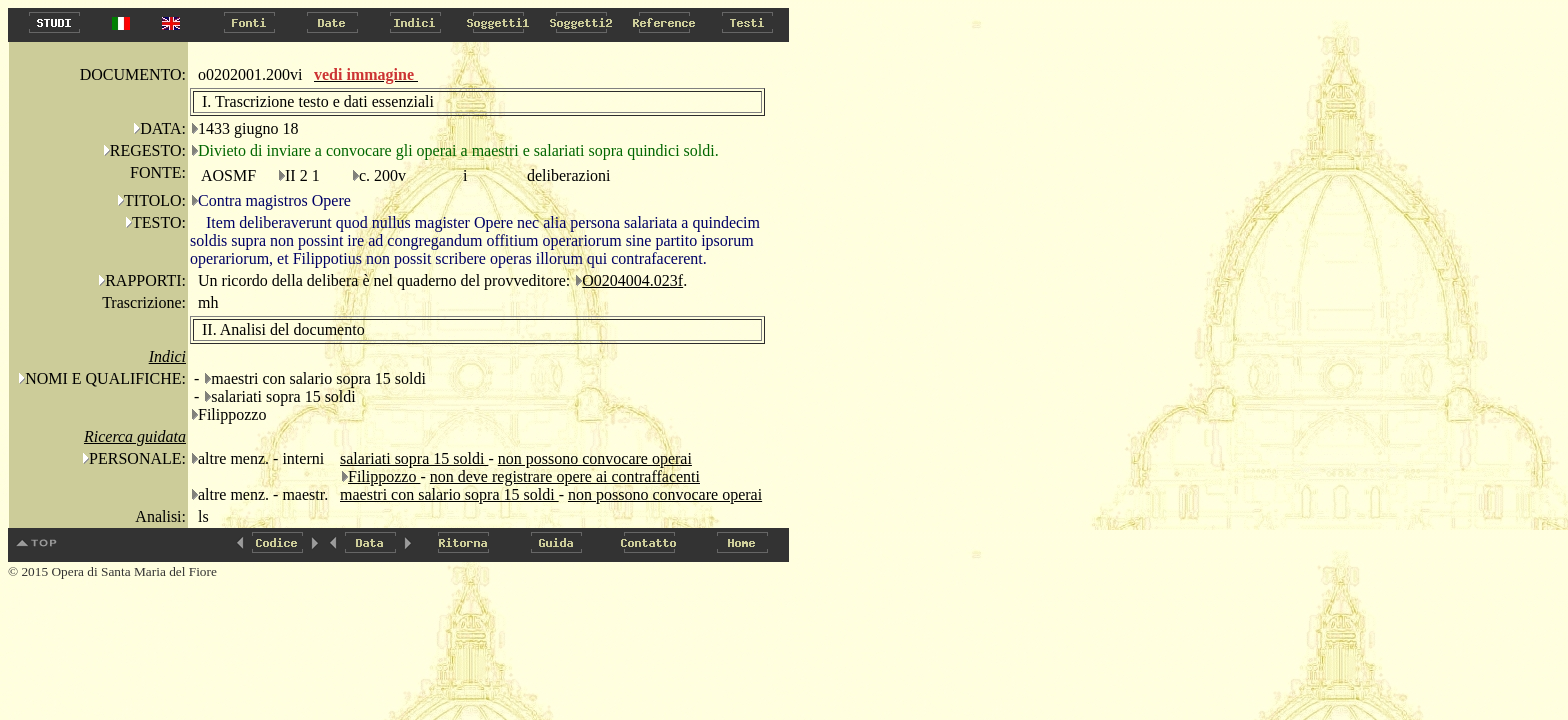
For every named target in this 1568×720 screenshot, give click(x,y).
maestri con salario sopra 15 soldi (449, 494)
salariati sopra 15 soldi (414, 458)
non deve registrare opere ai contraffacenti (565, 476)
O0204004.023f (632, 280)
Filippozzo (384, 476)
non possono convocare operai (595, 458)
